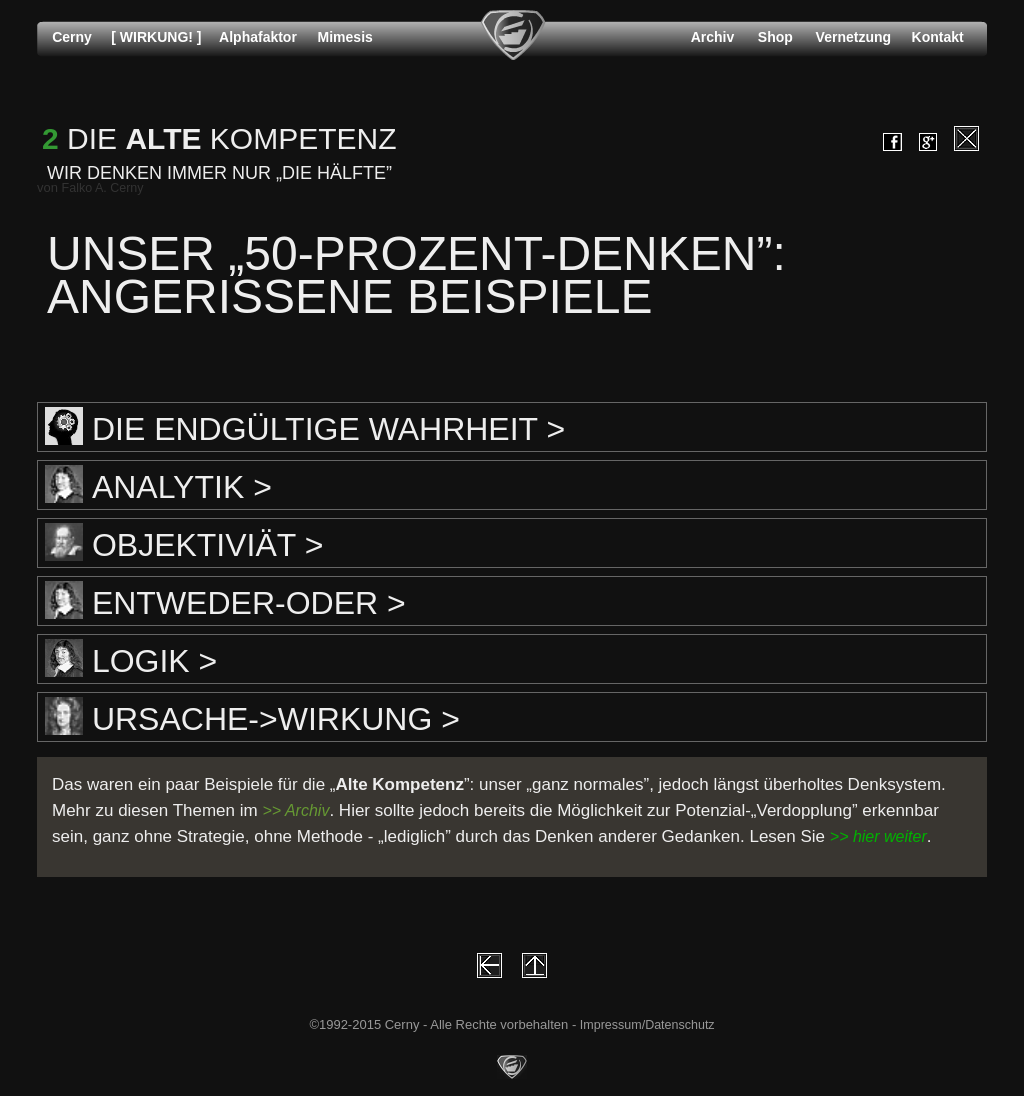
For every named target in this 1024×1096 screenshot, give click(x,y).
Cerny (72, 37)
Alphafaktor (258, 37)
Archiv (713, 37)
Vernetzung (853, 37)
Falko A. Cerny (103, 188)
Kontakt (938, 37)
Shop (775, 37)
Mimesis (345, 37)
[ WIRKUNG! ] (156, 37)
